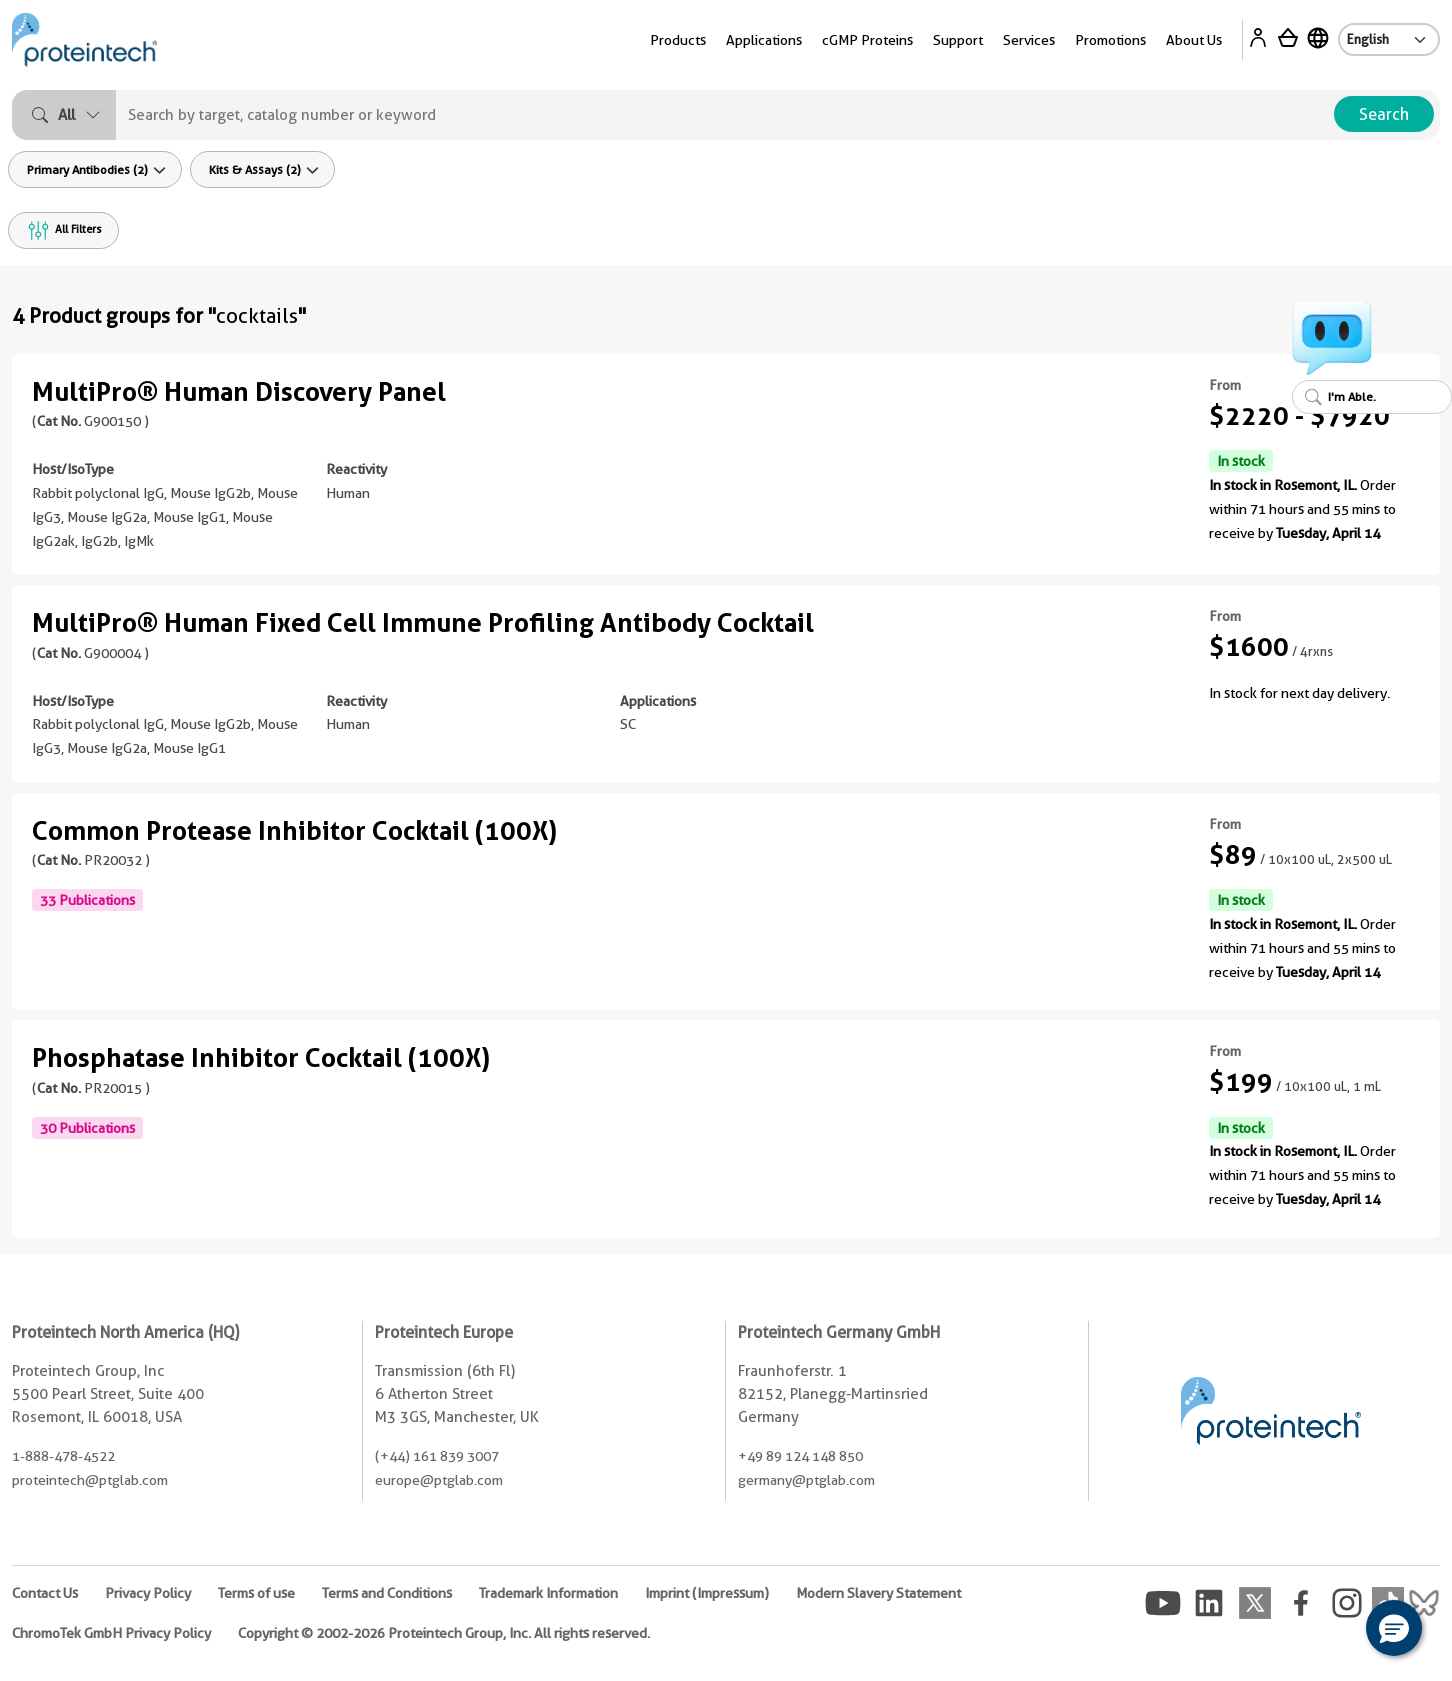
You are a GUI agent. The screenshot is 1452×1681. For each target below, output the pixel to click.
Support (958, 40)
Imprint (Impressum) (707, 1593)
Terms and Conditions (387, 1593)
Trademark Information (548, 1593)
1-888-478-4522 (63, 1456)
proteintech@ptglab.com (90, 1480)
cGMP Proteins (867, 40)
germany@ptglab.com (806, 1480)
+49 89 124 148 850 (800, 1456)
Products (678, 40)
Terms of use (256, 1593)
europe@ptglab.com (439, 1480)
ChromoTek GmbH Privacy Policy (111, 1633)
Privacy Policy (148, 1593)
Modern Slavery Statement (878, 1593)
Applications (764, 40)
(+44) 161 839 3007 (437, 1456)
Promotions (1110, 40)
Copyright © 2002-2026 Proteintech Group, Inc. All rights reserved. (444, 1633)
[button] (1394, 1628)
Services (1029, 40)
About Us (1194, 40)
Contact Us (45, 1593)
